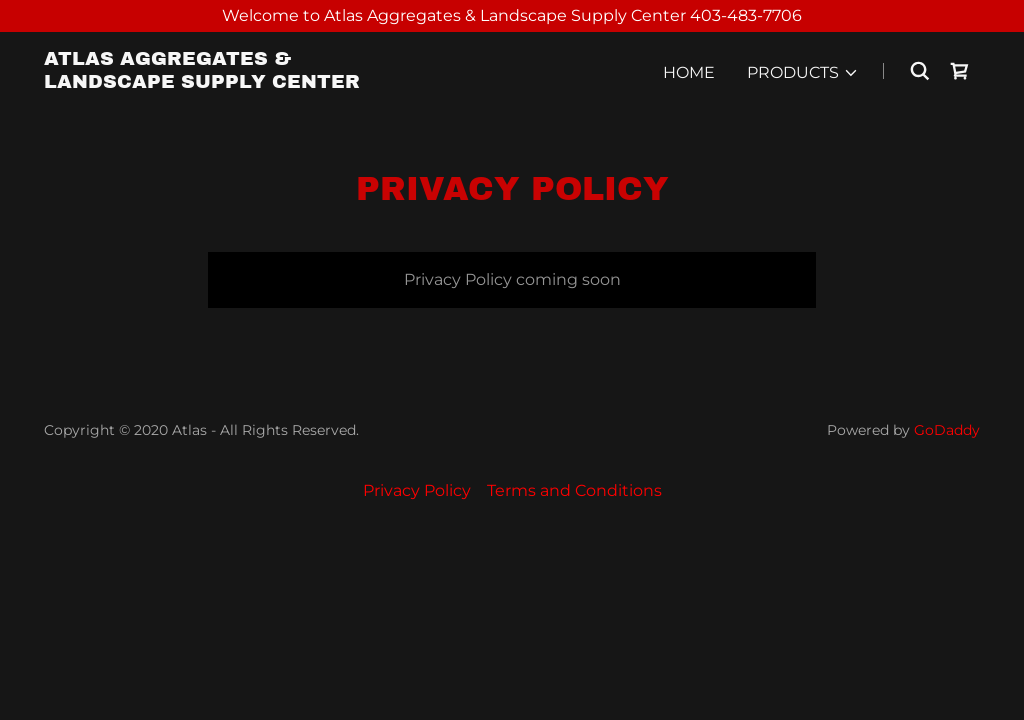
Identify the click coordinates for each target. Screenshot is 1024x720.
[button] (803, 73)
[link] (208, 82)
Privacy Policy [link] (417, 490)
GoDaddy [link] (947, 430)
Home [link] (689, 72)
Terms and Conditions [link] (574, 490)
